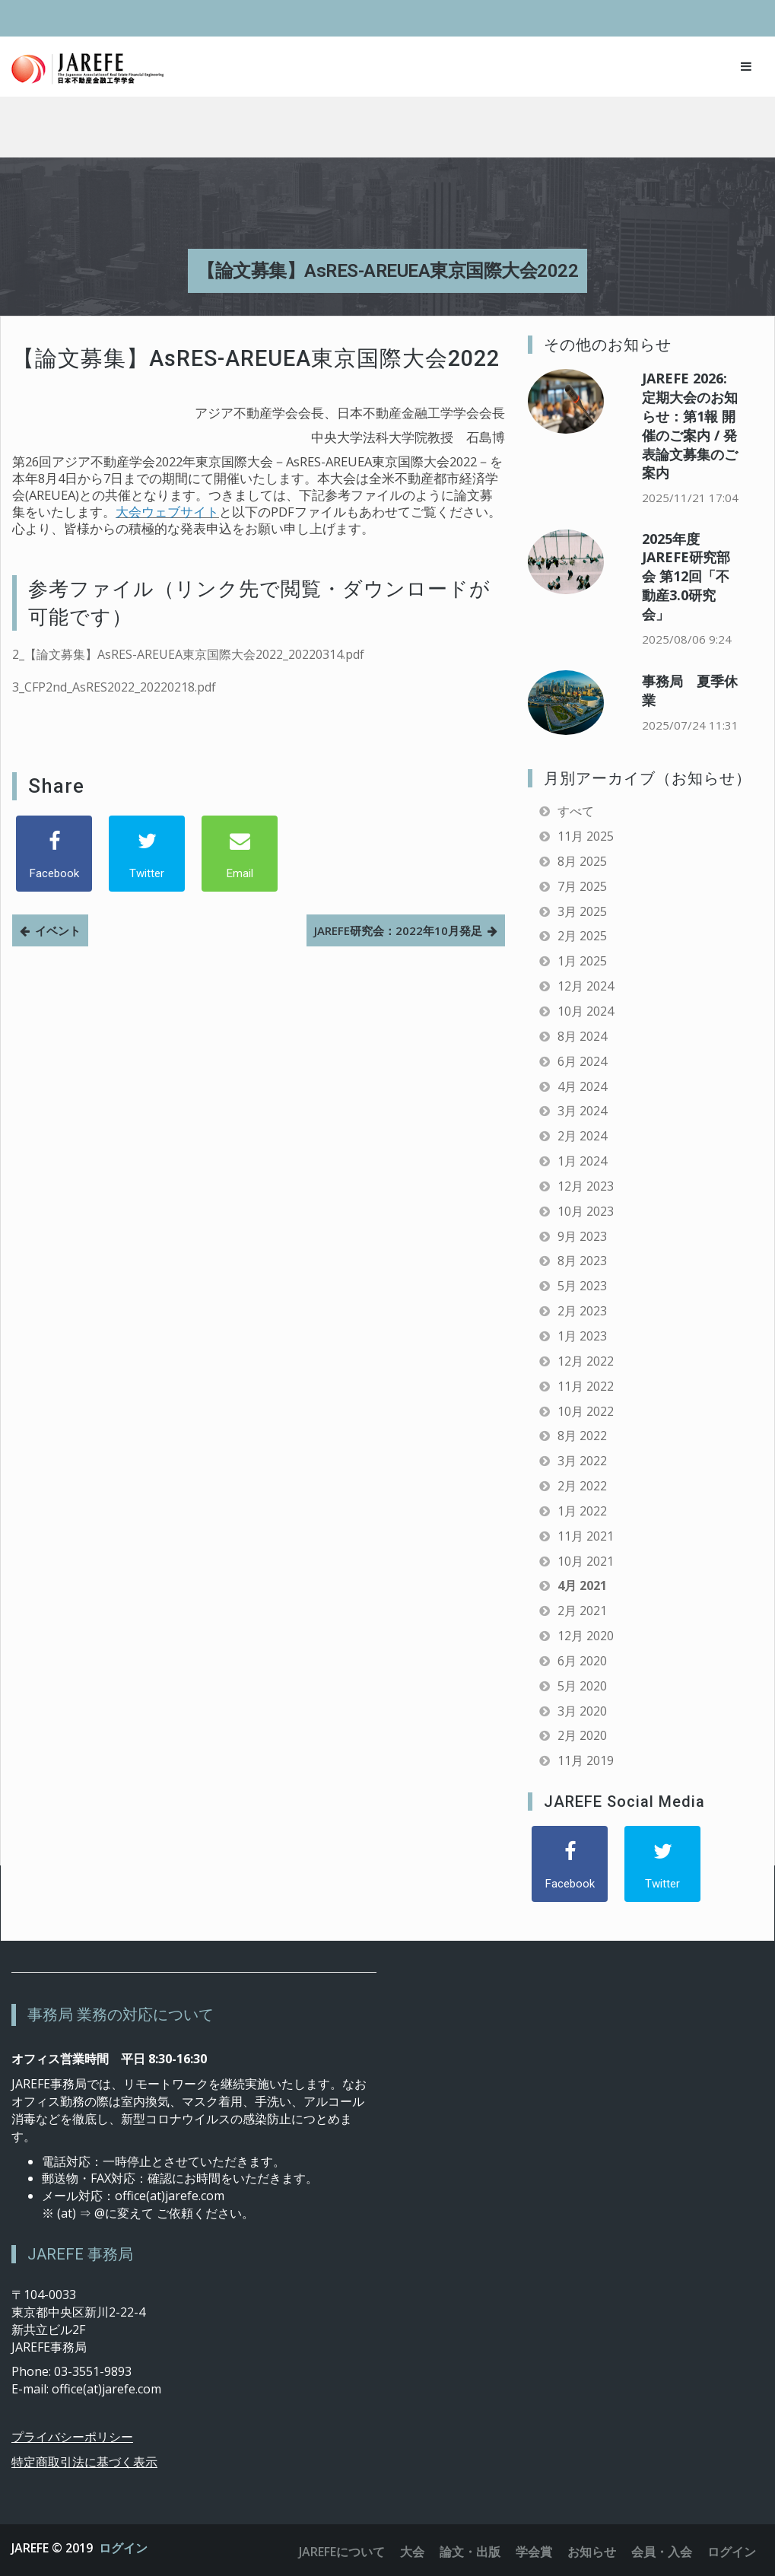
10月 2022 (585, 1411)
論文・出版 (470, 2551)
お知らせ (591, 2551)
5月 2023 (582, 1285)
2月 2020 (582, 1735)
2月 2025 (582, 935)
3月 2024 (582, 1110)
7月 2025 (582, 886)
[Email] (240, 854)
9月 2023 (582, 1236)
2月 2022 (582, 1485)
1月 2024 (582, 1161)
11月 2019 (585, 1760)
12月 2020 (585, 1635)
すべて (575, 811)
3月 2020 (582, 1711)
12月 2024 (585, 986)
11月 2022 (585, 1386)
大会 (412, 2551)
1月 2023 (582, 1336)
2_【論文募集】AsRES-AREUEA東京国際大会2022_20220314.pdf (188, 654)
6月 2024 (582, 1061)
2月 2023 (582, 1310)
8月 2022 (582, 1435)
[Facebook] (54, 854)
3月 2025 (582, 911)
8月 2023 (582, 1260)
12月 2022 (585, 1361)
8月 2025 (582, 861)
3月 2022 (582, 1460)
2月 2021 (582, 1610)
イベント (58, 930)
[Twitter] (147, 854)
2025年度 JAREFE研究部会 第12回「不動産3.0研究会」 (686, 576)
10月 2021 (585, 1561)
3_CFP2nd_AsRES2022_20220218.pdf (114, 687)
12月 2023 (585, 1186)
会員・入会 (661, 2551)
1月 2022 (582, 1511)
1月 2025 (582, 960)
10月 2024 (585, 1011)
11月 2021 (585, 1536)
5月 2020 (582, 1686)
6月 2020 (582, 1660)
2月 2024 (582, 1135)
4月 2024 (582, 1086)
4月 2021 (582, 1585)
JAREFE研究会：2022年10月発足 (398, 930)
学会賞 (534, 2551)
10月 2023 (585, 1211)
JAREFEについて (342, 2551)
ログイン (123, 2547)
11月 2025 (585, 836)
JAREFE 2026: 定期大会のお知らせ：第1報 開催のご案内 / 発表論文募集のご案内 (690, 425)
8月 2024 (582, 1036)
